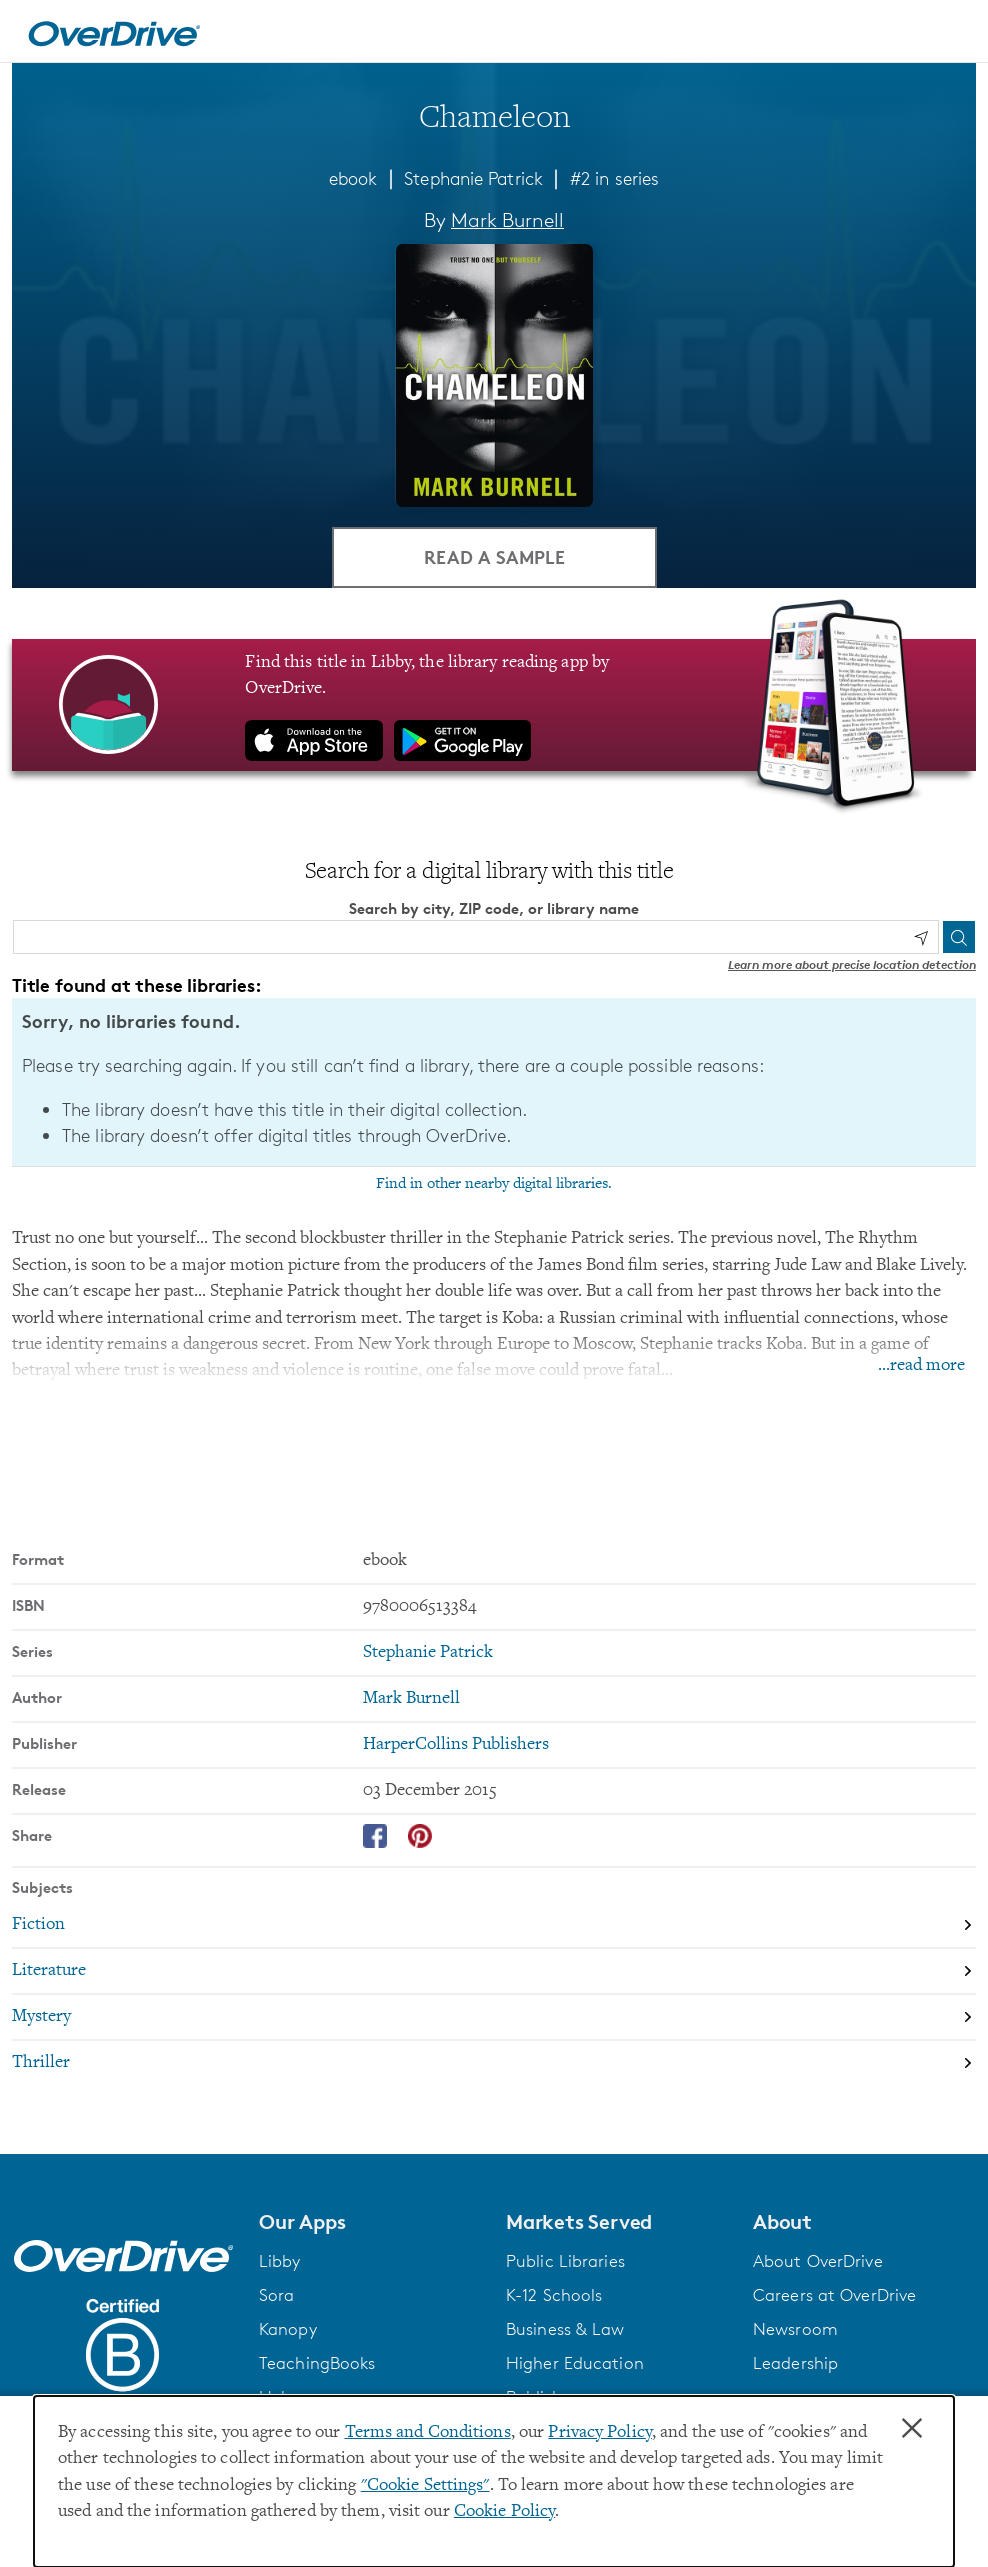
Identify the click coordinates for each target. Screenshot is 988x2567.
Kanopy (288, 2329)
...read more (921, 1366)
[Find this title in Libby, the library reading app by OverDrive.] (494, 705)
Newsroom (795, 2329)
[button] (370, 2222)
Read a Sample (494, 556)
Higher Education (575, 2363)
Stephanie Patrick (473, 178)
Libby (280, 2261)
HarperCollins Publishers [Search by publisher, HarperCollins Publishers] (456, 1745)
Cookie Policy (504, 2512)
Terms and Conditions (428, 2433)
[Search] (959, 937)
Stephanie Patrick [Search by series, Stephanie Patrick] (428, 1653)
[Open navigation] (949, 34)
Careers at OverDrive (834, 2295)
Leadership (795, 2363)
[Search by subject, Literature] (494, 1971)
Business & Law (565, 2329)
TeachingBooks (317, 2363)
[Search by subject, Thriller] (494, 2063)
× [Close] (912, 2429)
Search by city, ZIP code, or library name (494, 908)
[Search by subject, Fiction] (494, 1925)
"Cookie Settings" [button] (425, 2486)
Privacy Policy (600, 2433)
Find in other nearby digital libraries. (494, 1184)
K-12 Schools (554, 2295)
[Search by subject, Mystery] (494, 2017)
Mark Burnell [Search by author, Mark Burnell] (507, 220)
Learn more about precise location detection (852, 964)
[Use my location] (921, 938)
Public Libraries (565, 2261)
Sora (276, 2295)
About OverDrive (818, 2261)
